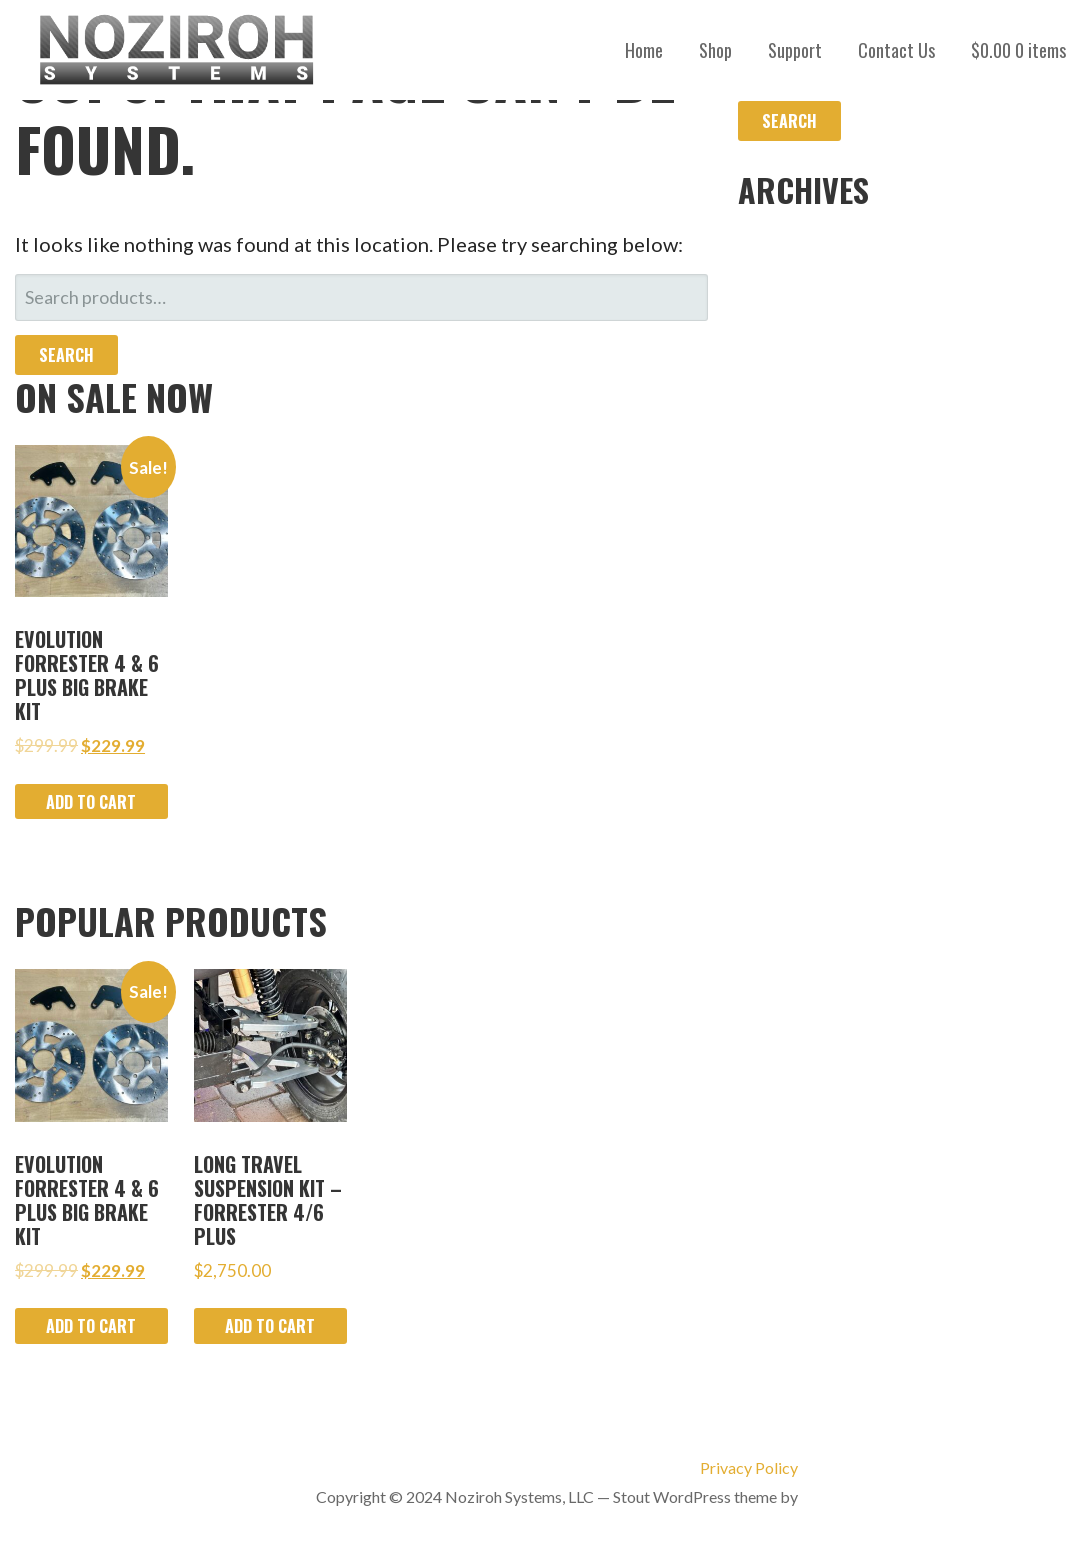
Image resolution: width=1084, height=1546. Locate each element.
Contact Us (896, 50)
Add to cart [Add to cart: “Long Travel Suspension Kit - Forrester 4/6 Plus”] (270, 1326)
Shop (715, 50)
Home (644, 50)
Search (66, 355)
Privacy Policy (749, 1467)
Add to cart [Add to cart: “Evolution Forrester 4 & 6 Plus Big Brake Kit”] (91, 802)
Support (795, 50)
